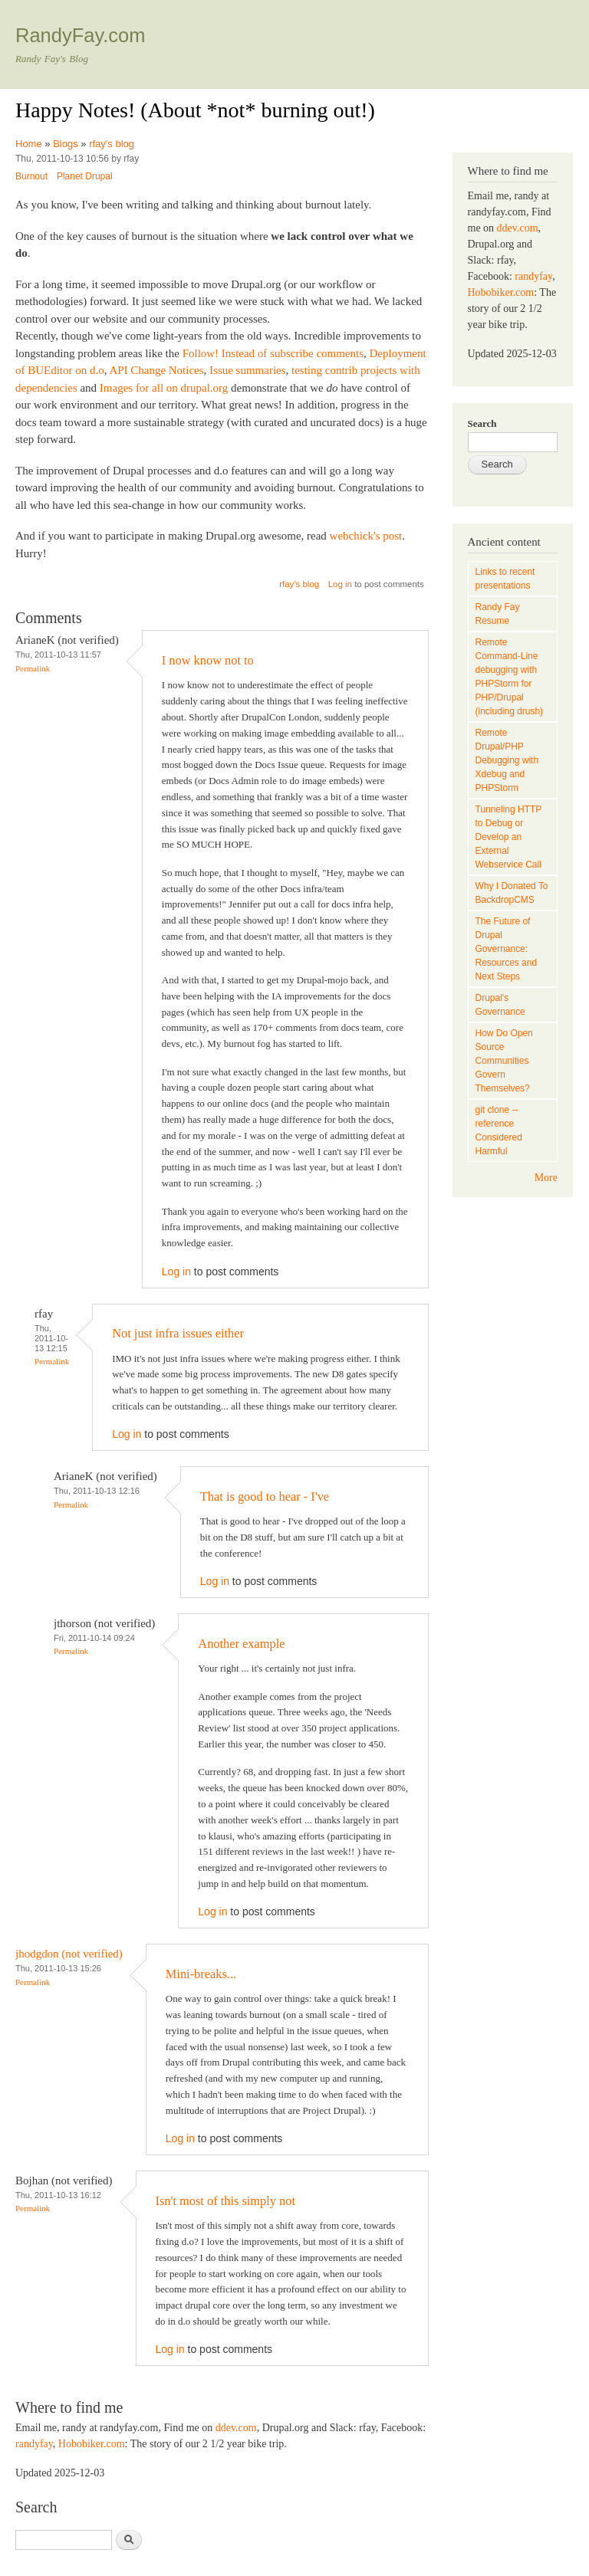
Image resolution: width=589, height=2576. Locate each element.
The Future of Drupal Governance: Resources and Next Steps (506, 949)
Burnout (31, 176)
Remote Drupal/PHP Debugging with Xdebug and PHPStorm (507, 760)
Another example (241, 1643)
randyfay (34, 2444)
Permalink (32, 668)
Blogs (65, 143)
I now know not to (208, 660)
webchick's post (366, 536)
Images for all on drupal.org (164, 388)
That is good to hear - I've (264, 1496)
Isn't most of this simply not (225, 2201)
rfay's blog (111, 143)
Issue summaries (247, 370)
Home (28, 143)
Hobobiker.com (91, 2444)
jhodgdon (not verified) (69, 1954)
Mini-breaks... (201, 1974)
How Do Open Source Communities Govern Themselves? (504, 1061)
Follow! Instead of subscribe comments (273, 353)
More (546, 1177)
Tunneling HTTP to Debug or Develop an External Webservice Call (508, 837)
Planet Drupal (85, 176)
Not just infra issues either (178, 1333)
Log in (340, 584)
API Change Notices (156, 370)
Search (482, 423)
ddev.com (236, 2427)
